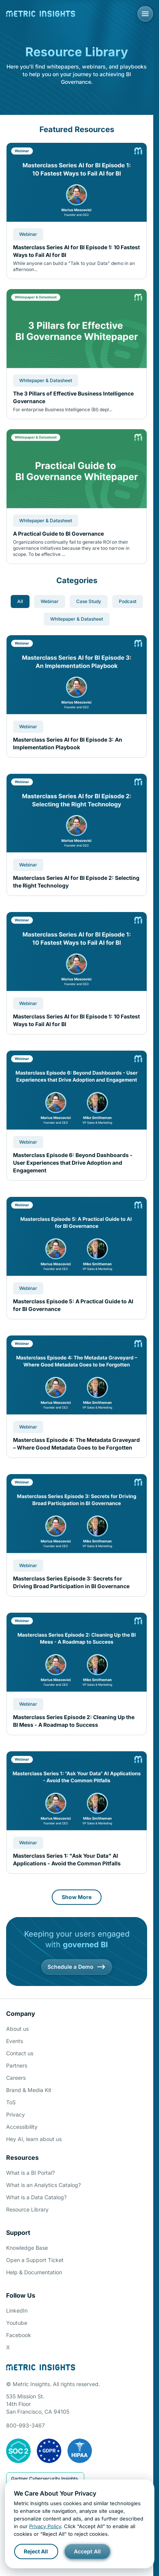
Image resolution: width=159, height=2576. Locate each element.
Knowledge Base (27, 2247)
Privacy (15, 2114)
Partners (16, 2065)
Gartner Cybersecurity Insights (44, 2478)
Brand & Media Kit (28, 2090)
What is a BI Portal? (30, 2172)
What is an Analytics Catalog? (43, 2185)
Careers (16, 2077)
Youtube (16, 2322)
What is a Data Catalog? (36, 2197)
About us (17, 2028)
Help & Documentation (34, 2272)
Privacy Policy (45, 2526)
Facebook (18, 2335)
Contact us (19, 2053)
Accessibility (22, 2126)
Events (14, 2041)
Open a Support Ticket (35, 2260)
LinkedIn (17, 2310)
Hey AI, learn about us (34, 2139)
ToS (11, 2102)
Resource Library (27, 2209)
